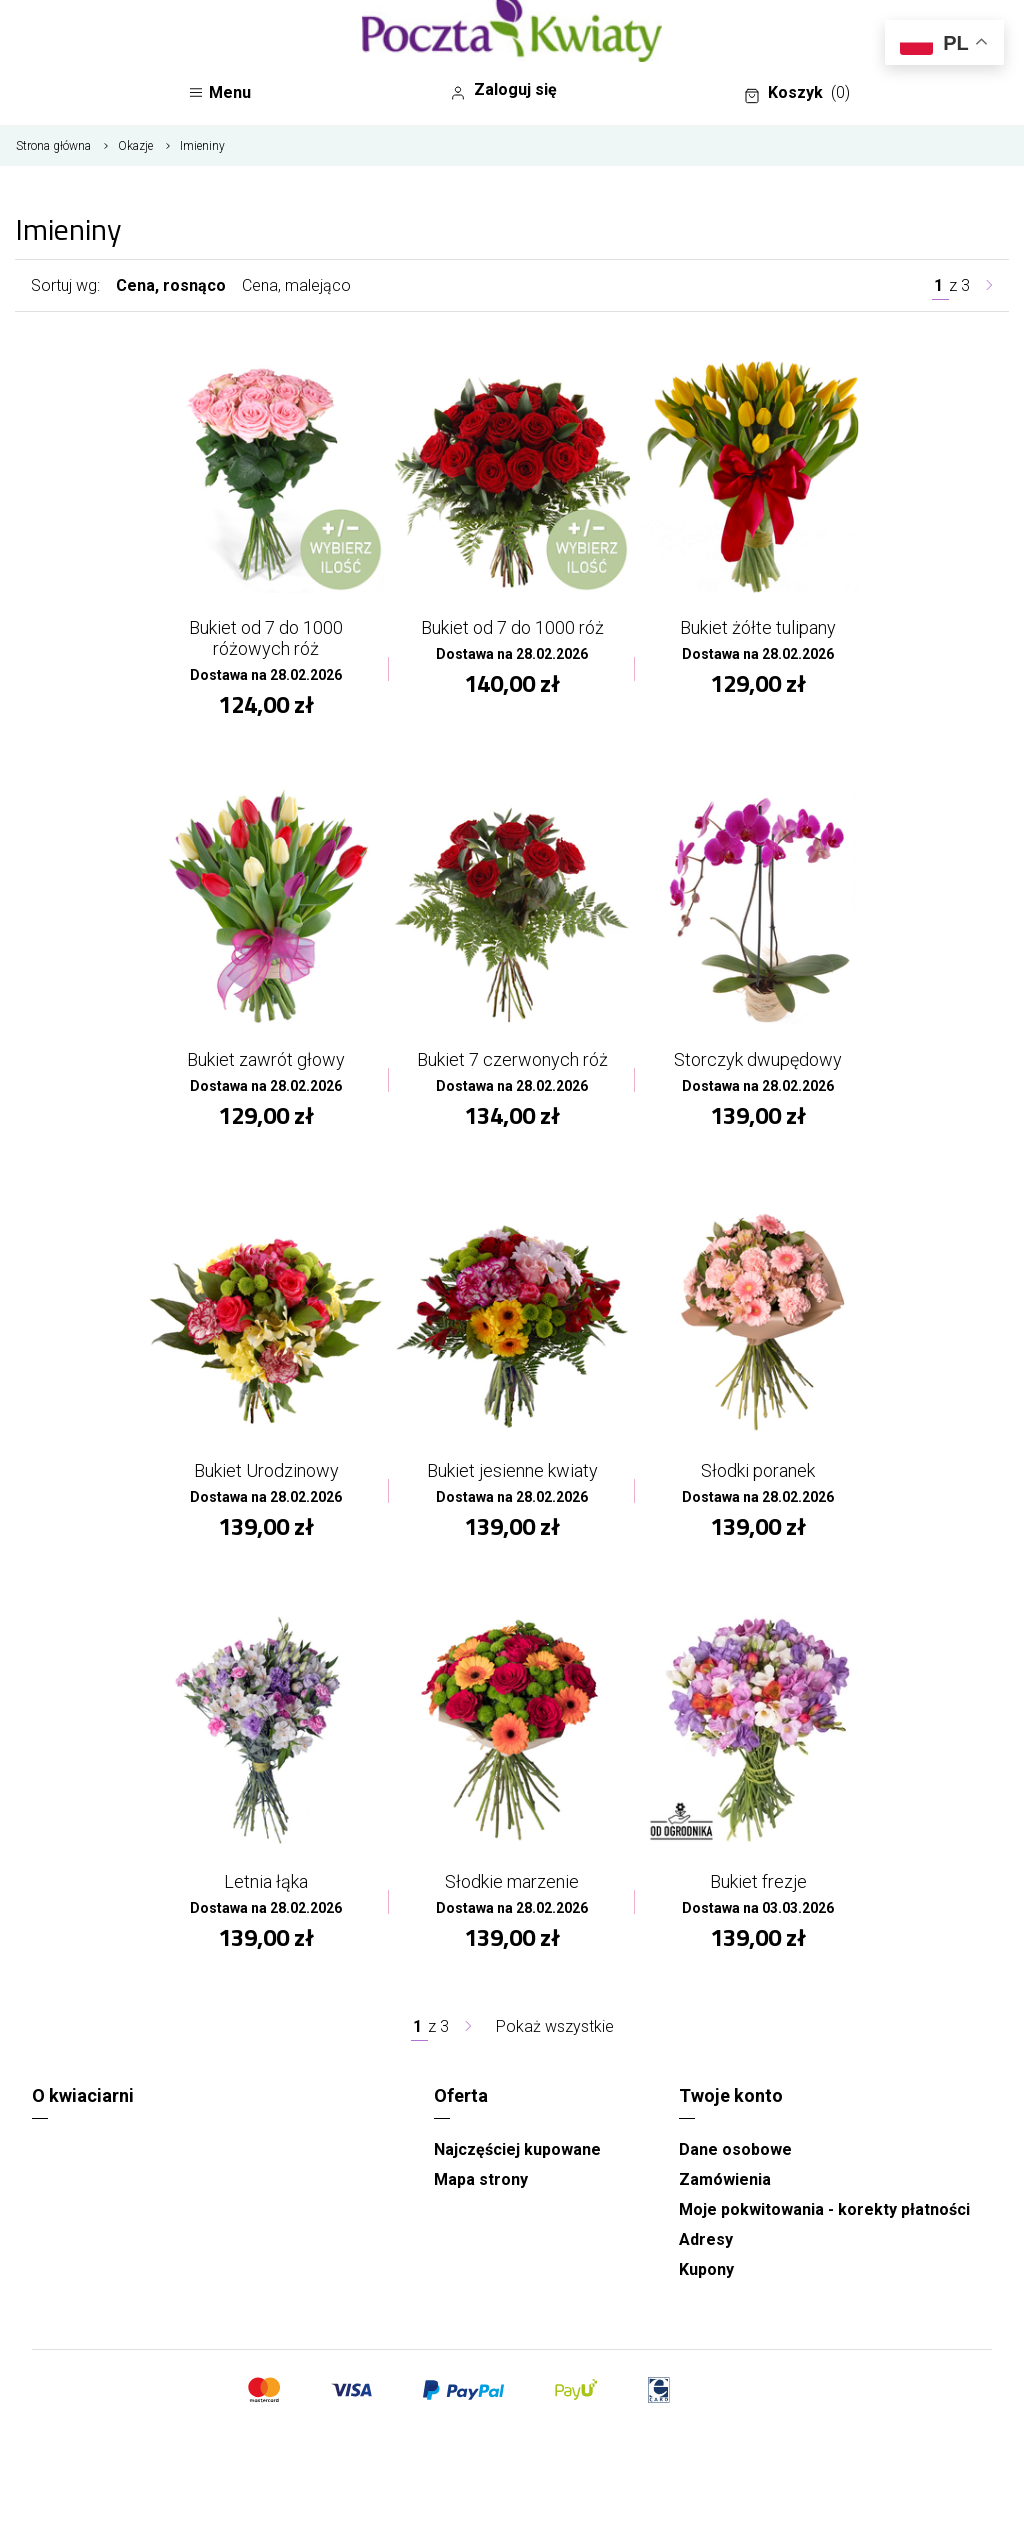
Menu (219, 92)
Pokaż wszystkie (555, 2026)
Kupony (706, 2269)
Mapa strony (481, 2179)
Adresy (706, 2239)
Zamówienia (725, 2179)
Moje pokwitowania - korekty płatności (824, 2209)
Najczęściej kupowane (517, 2149)
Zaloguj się (503, 90)
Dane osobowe (735, 2149)
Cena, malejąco (296, 285)
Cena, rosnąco (171, 285)
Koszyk (797, 93)
